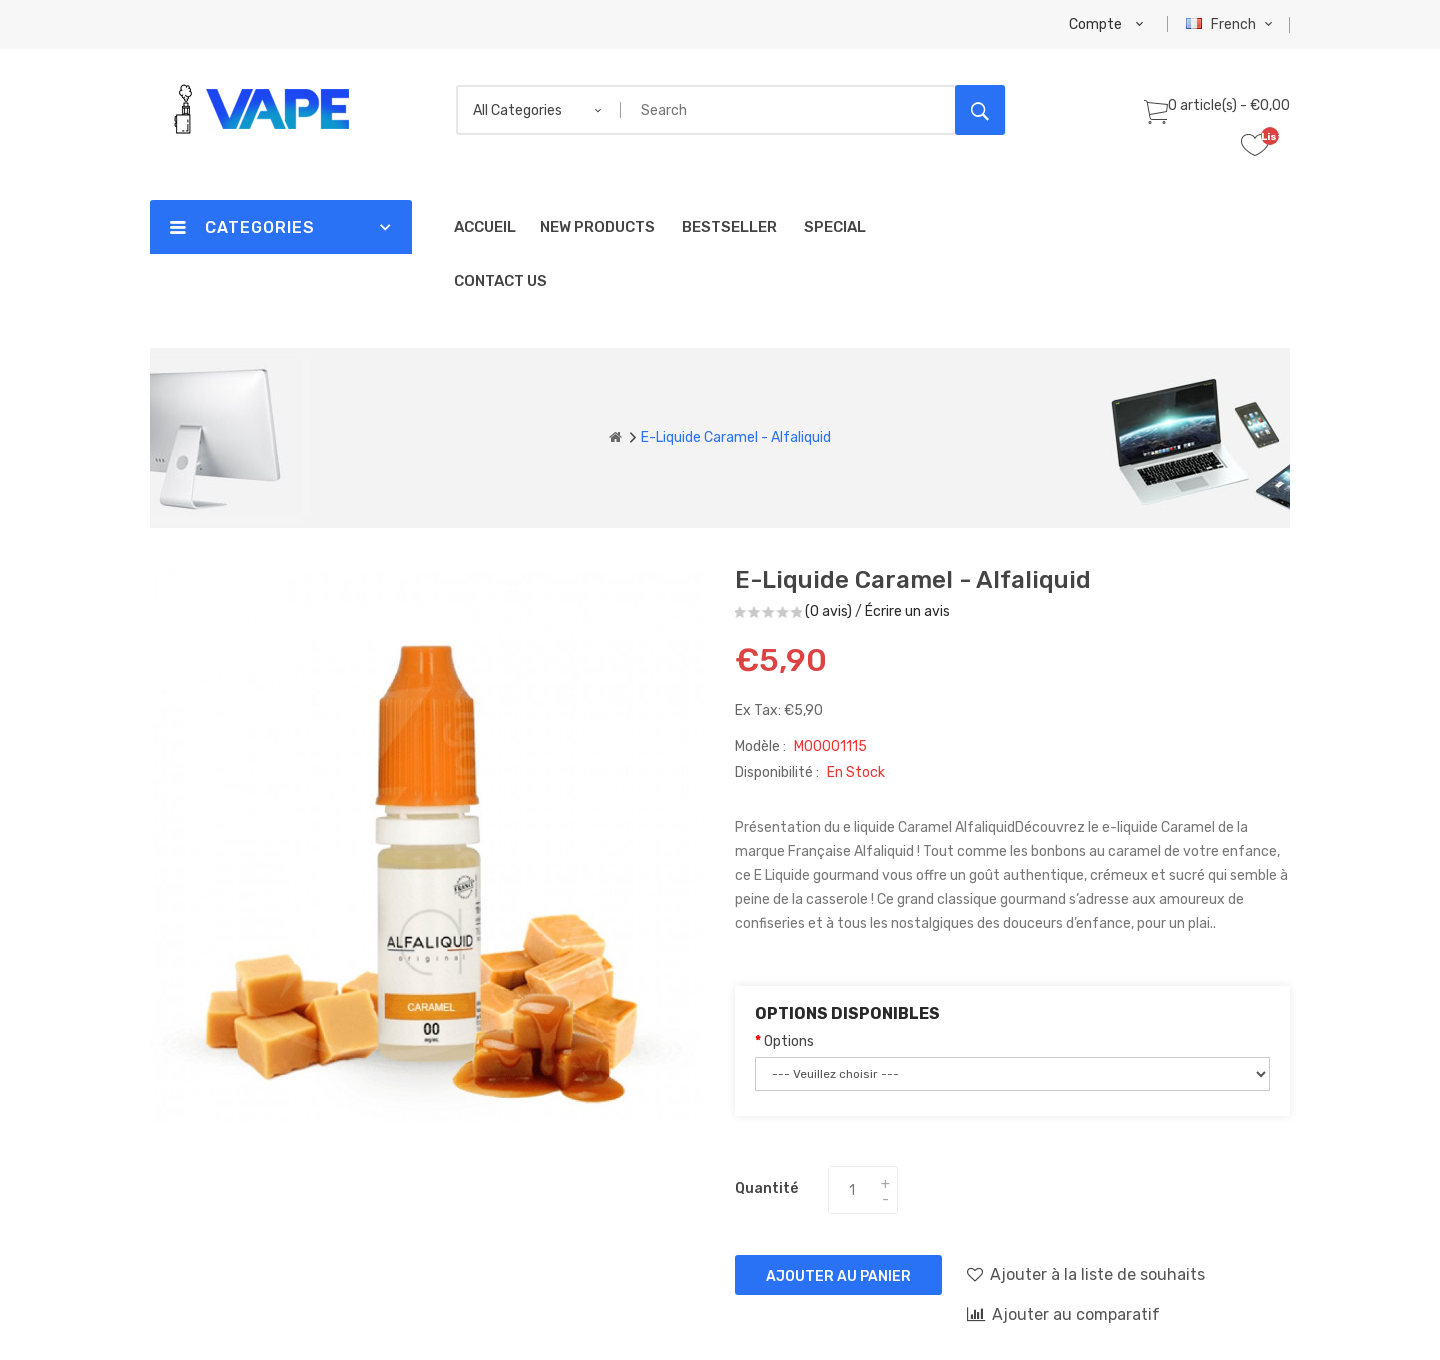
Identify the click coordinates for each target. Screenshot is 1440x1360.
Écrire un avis (907, 611)
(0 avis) (828, 611)
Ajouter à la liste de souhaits (1086, 1274)
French (1231, 24)
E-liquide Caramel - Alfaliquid (736, 437)
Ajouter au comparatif (1063, 1314)
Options (789, 1041)
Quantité (766, 1188)
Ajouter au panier (838, 1276)
